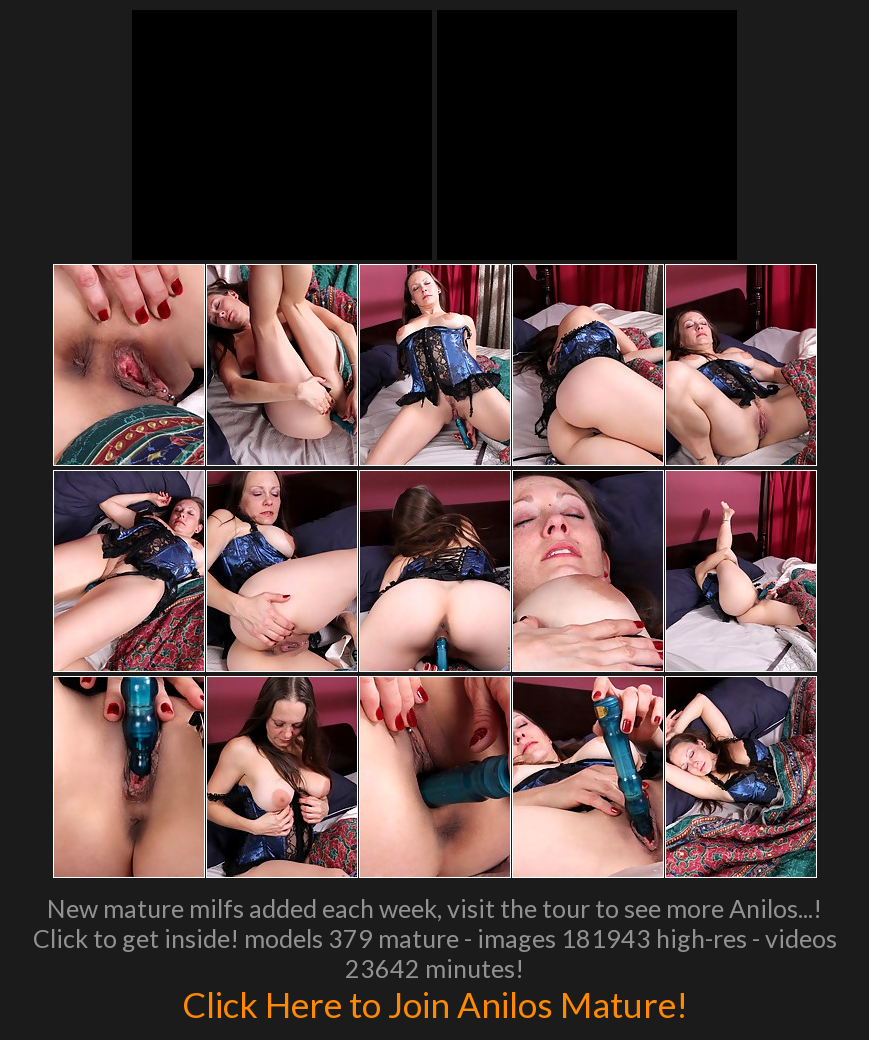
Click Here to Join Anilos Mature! (435, 1004)
